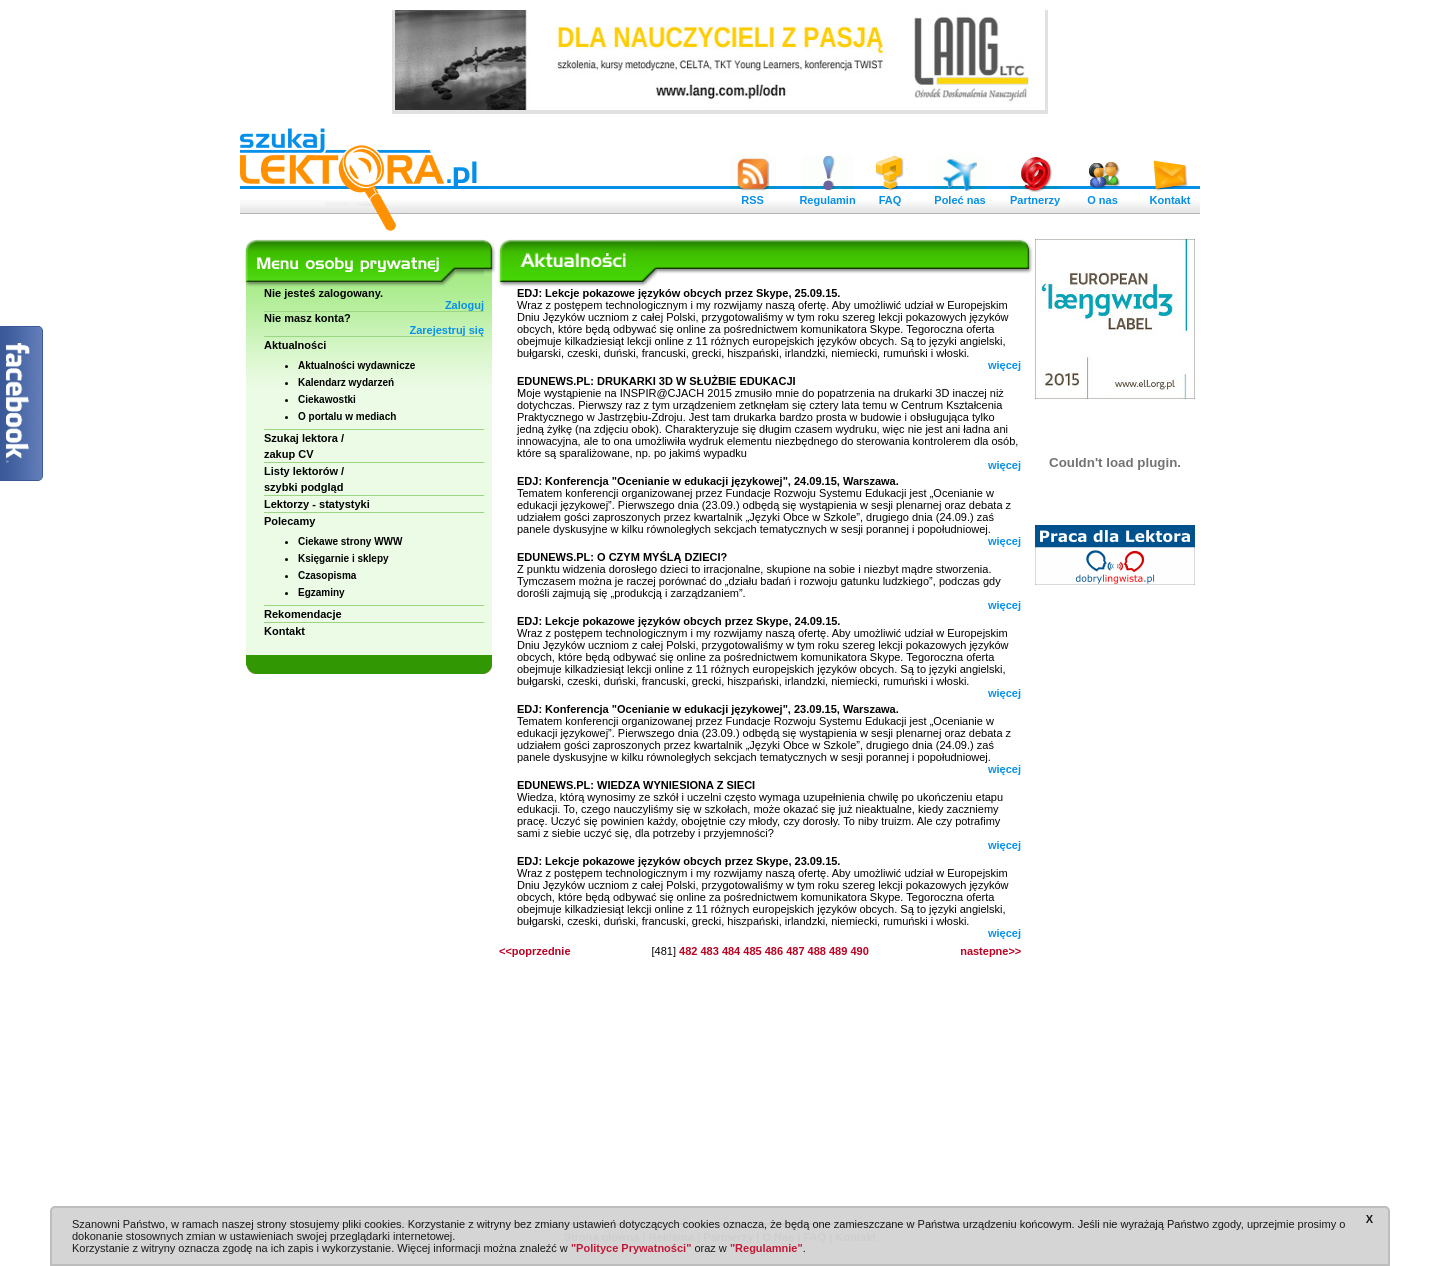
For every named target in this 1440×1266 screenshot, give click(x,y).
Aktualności (295, 345)
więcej (1004, 365)
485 (752, 951)
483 (709, 951)
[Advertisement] (1115, 900)
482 (688, 951)
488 (817, 951)
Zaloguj (464, 305)
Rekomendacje (303, 614)
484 (731, 951)
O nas (1103, 195)
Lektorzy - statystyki (317, 504)
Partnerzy (1035, 195)
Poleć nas (959, 195)
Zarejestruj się (446, 330)
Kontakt (1170, 195)
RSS (753, 195)
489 (838, 951)
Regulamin (827, 195)
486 (774, 951)
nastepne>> (990, 951)
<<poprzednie (535, 951)
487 (795, 951)
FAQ (890, 195)
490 (859, 951)
